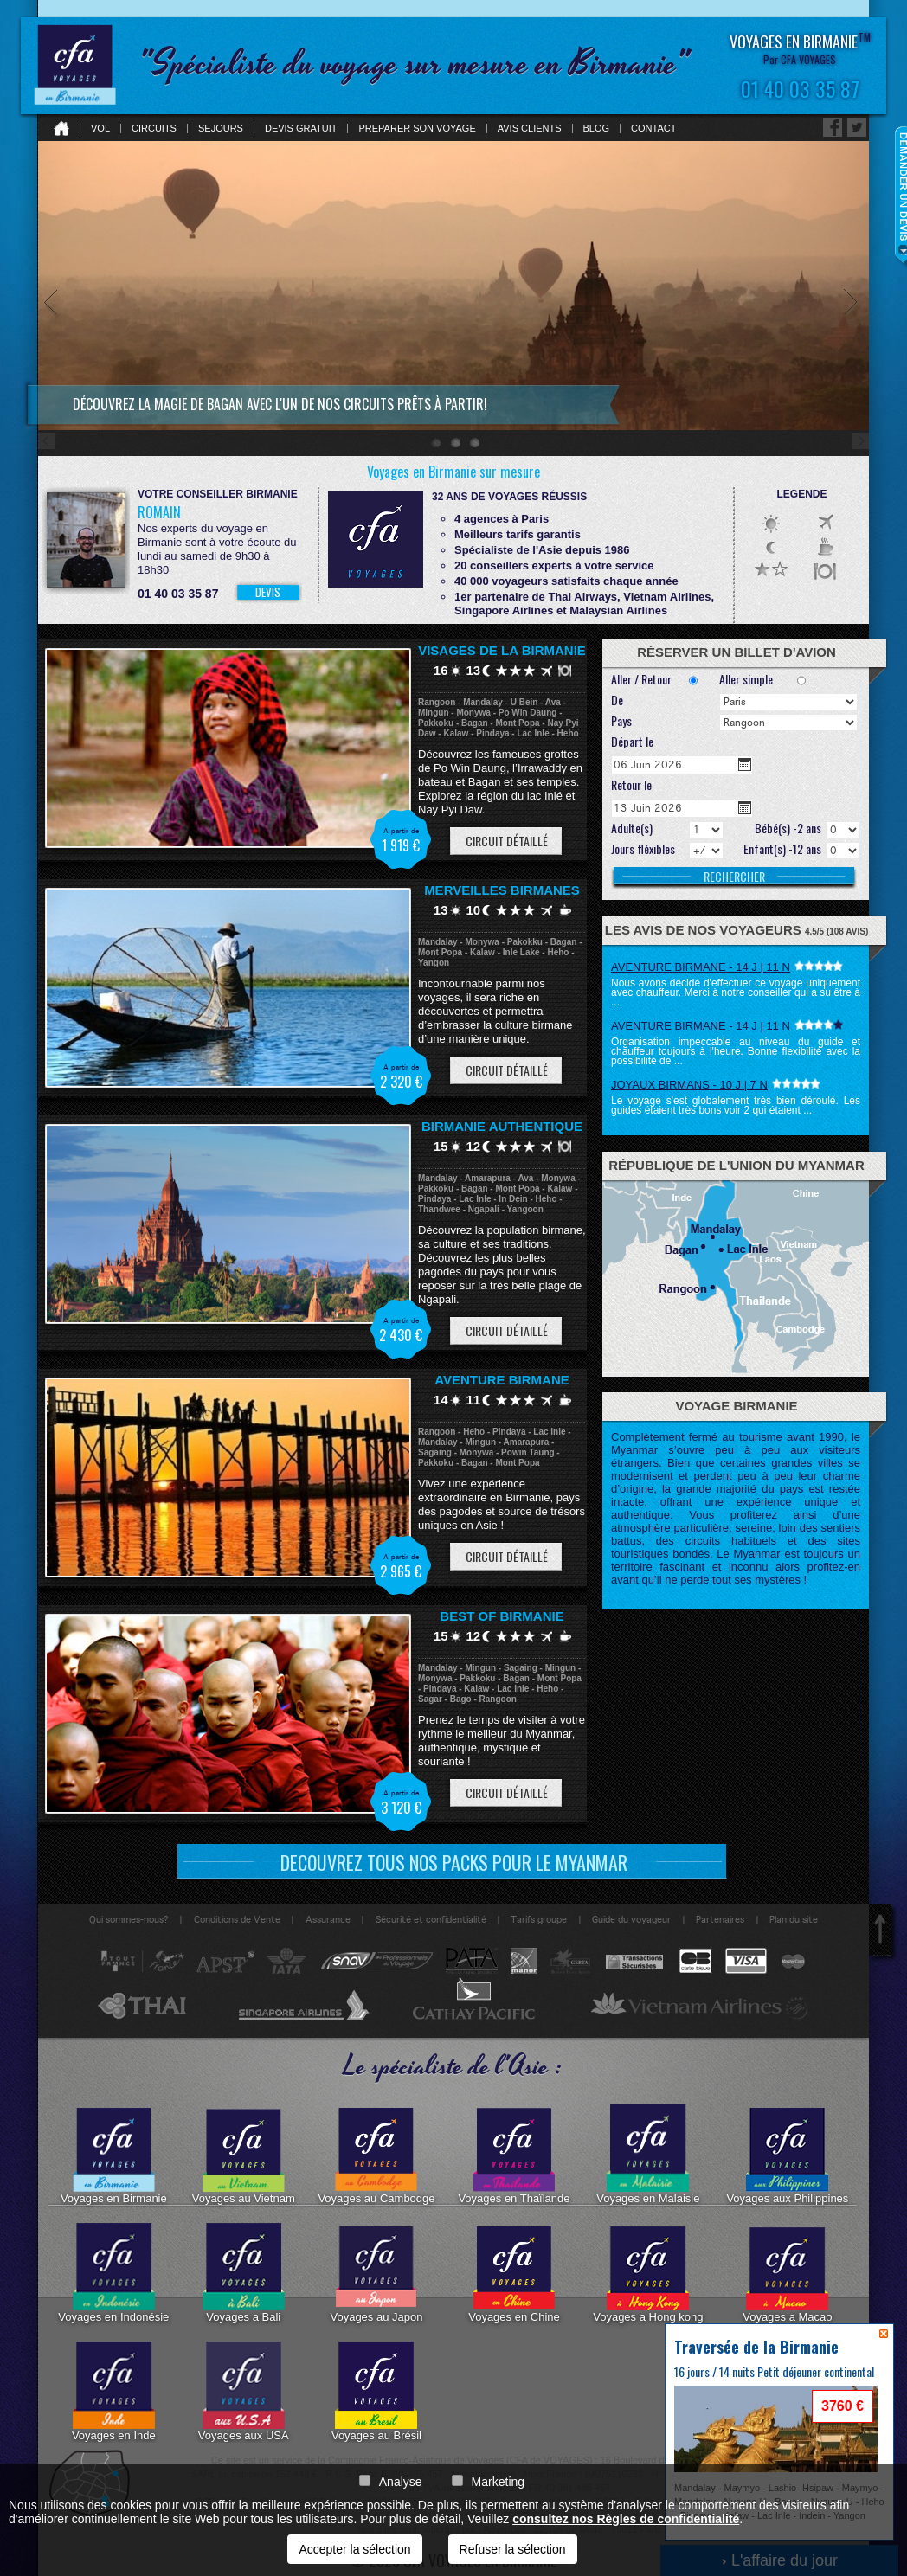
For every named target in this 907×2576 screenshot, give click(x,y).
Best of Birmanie (501, 1616)
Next (856, 371)
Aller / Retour (641, 680)
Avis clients (530, 128)
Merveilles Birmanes (502, 890)
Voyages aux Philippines (787, 2154)
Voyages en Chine (514, 2273)
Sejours (220, 128)
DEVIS (267, 592)
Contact (653, 128)
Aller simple (746, 680)
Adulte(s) (632, 829)
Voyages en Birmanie (114, 2154)
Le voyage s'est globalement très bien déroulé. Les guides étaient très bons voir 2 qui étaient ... (735, 1105)
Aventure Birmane (501, 1379)
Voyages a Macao (787, 2273)
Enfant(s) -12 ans (782, 850)
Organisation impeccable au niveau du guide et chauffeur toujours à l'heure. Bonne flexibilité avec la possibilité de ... (735, 1051)
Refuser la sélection (513, 2549)
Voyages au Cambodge (376, 2154)
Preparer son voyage (416, 128)
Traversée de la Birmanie (756, 2346)
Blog (596, 128)
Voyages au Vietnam (243, 2154)
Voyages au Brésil (376, 2392)
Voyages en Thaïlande (513, 2154)
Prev (51, 371)
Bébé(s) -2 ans (788, 829)
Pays (621, 721)
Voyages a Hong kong (648, 2273)
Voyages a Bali (244, 2273)
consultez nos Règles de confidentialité (625, 2519)
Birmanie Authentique (501, 1126)
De (617, 701)
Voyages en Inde (114, 2392)
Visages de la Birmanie (502, 650)
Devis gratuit (301, 128)
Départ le (632, 742)
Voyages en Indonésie (113, 2273)
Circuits (154, 128)
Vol (100, 128)
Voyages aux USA (243, 2392)
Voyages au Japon (376, 2273)
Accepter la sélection (354, 2549)
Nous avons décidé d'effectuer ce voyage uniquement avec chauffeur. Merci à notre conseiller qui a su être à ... (735, 992)
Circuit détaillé (507, 841)
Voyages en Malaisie (647, 2154)
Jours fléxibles (643, 850)
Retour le (631, 785)
